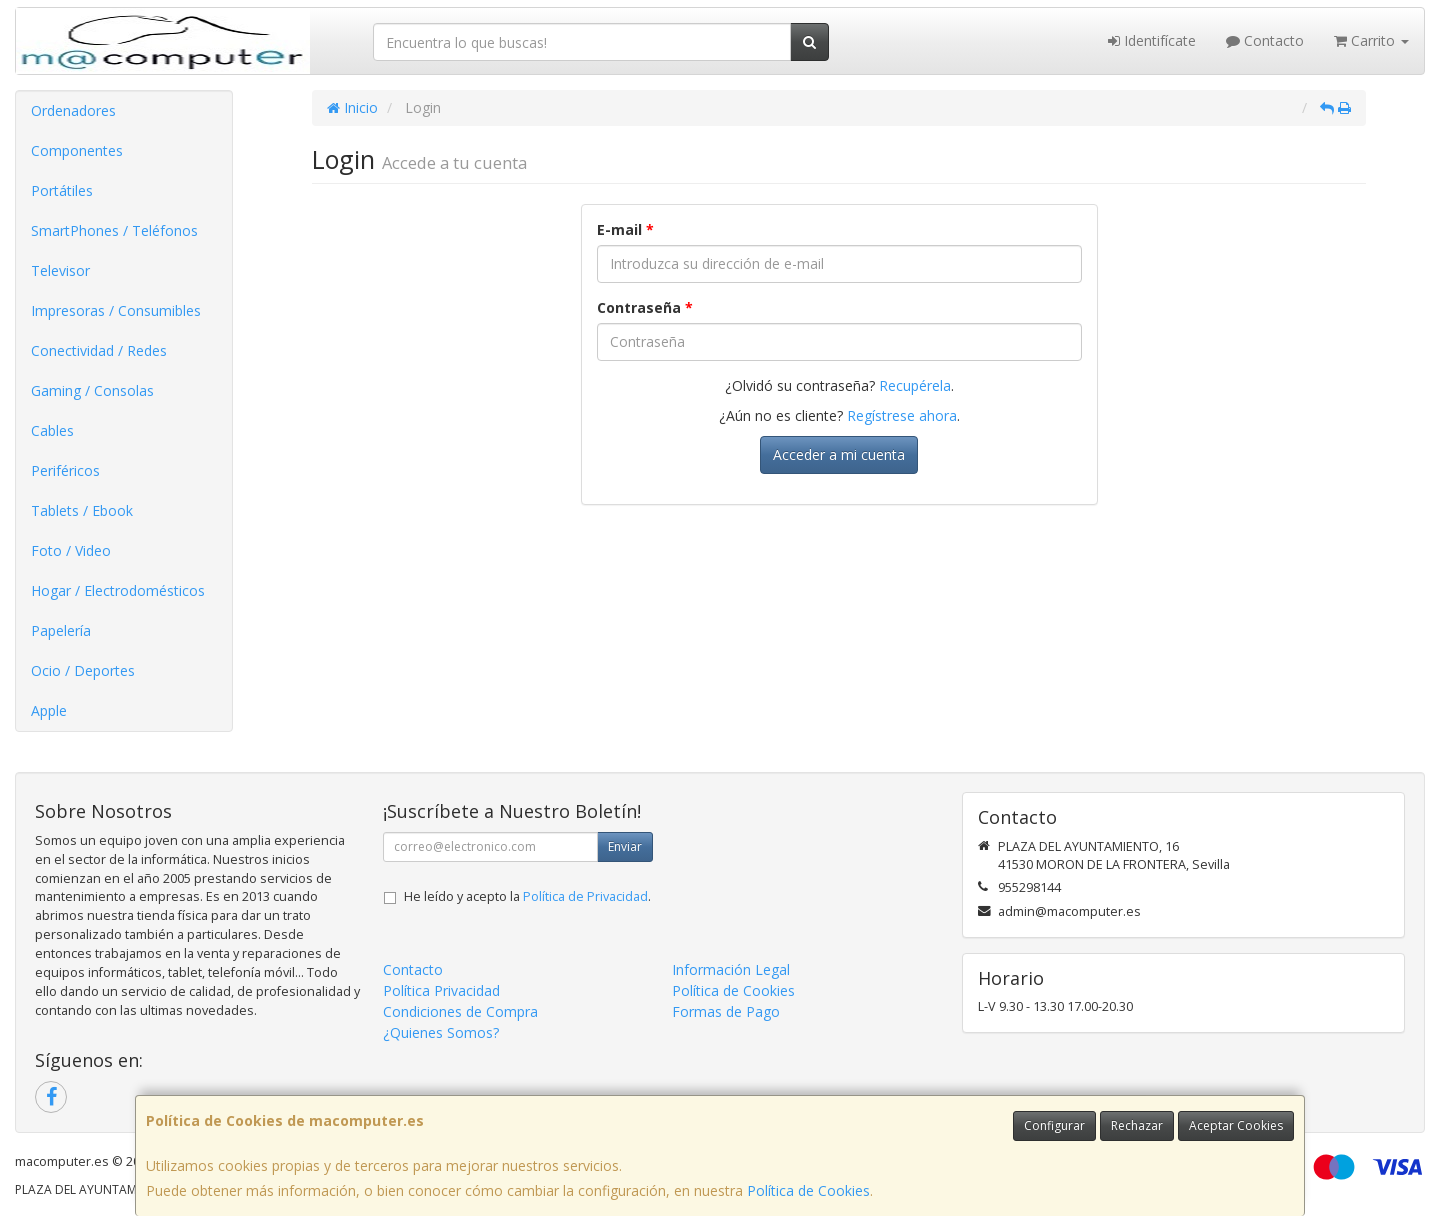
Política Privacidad (441, 990)
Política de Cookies (808, 1190)
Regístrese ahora (902, 415)
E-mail (625, 229)
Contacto (1265, 40)
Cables (52, 430)
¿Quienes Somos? (441, 1032)
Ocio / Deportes (83, 670)
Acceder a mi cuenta (839, 454)
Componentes (77, 150)
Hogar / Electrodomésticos (118, 590)
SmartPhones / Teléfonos (114, 230)
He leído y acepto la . (527, 896)
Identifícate (1152, 40)
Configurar (1054, 1125)
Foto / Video (71, 550)
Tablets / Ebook (82, 510)
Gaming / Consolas (92, 390)
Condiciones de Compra (460, 1011)
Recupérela (915, 385)
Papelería (61, 630)
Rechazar (1137, 1125)
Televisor (60, 270)
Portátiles (62, 190)
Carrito (1371, 40)
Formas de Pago (726, 1011)
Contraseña (645, 307)
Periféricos (65, 470)
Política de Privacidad (585, 896)
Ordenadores (73, 110)
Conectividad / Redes (99, 350)
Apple (49, 710)
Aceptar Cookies (1236, 1125)
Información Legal (731, 969)
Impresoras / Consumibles (116, 310)
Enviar (625, 846)
